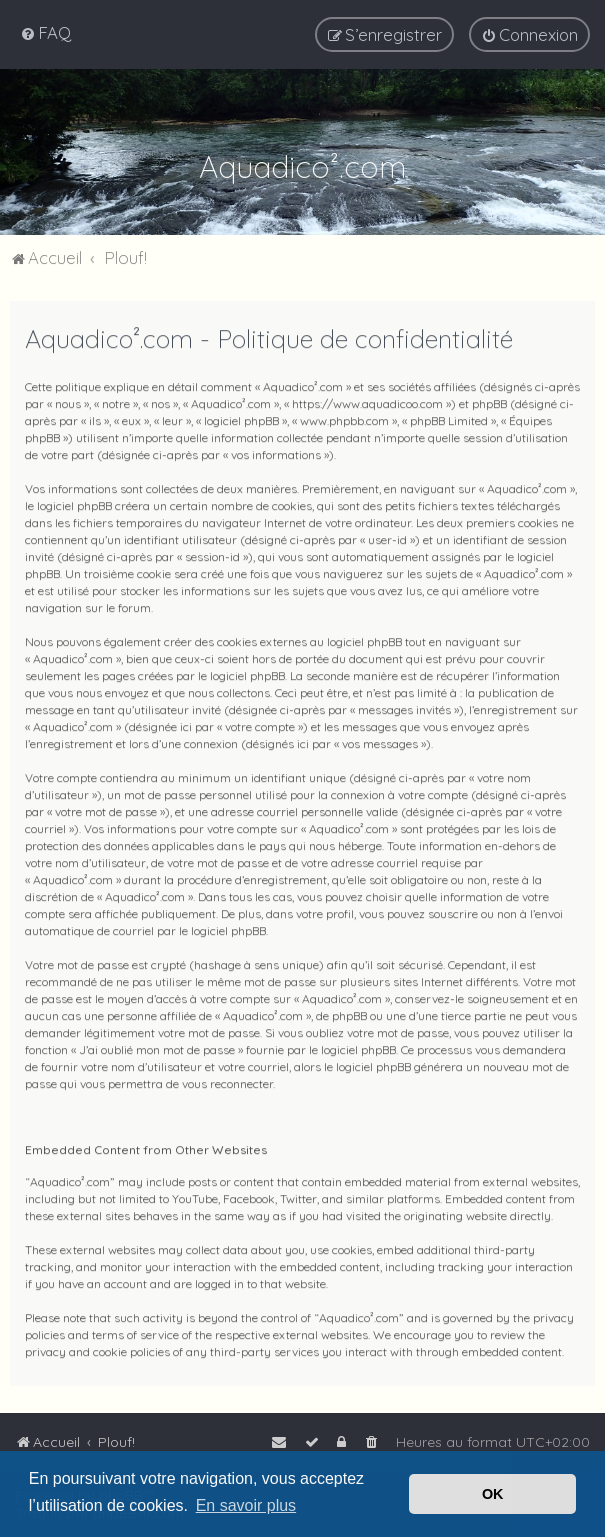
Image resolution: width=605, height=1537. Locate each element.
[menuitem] (45, 31)
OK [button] (493, 1494)
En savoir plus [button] (246, 1505)
